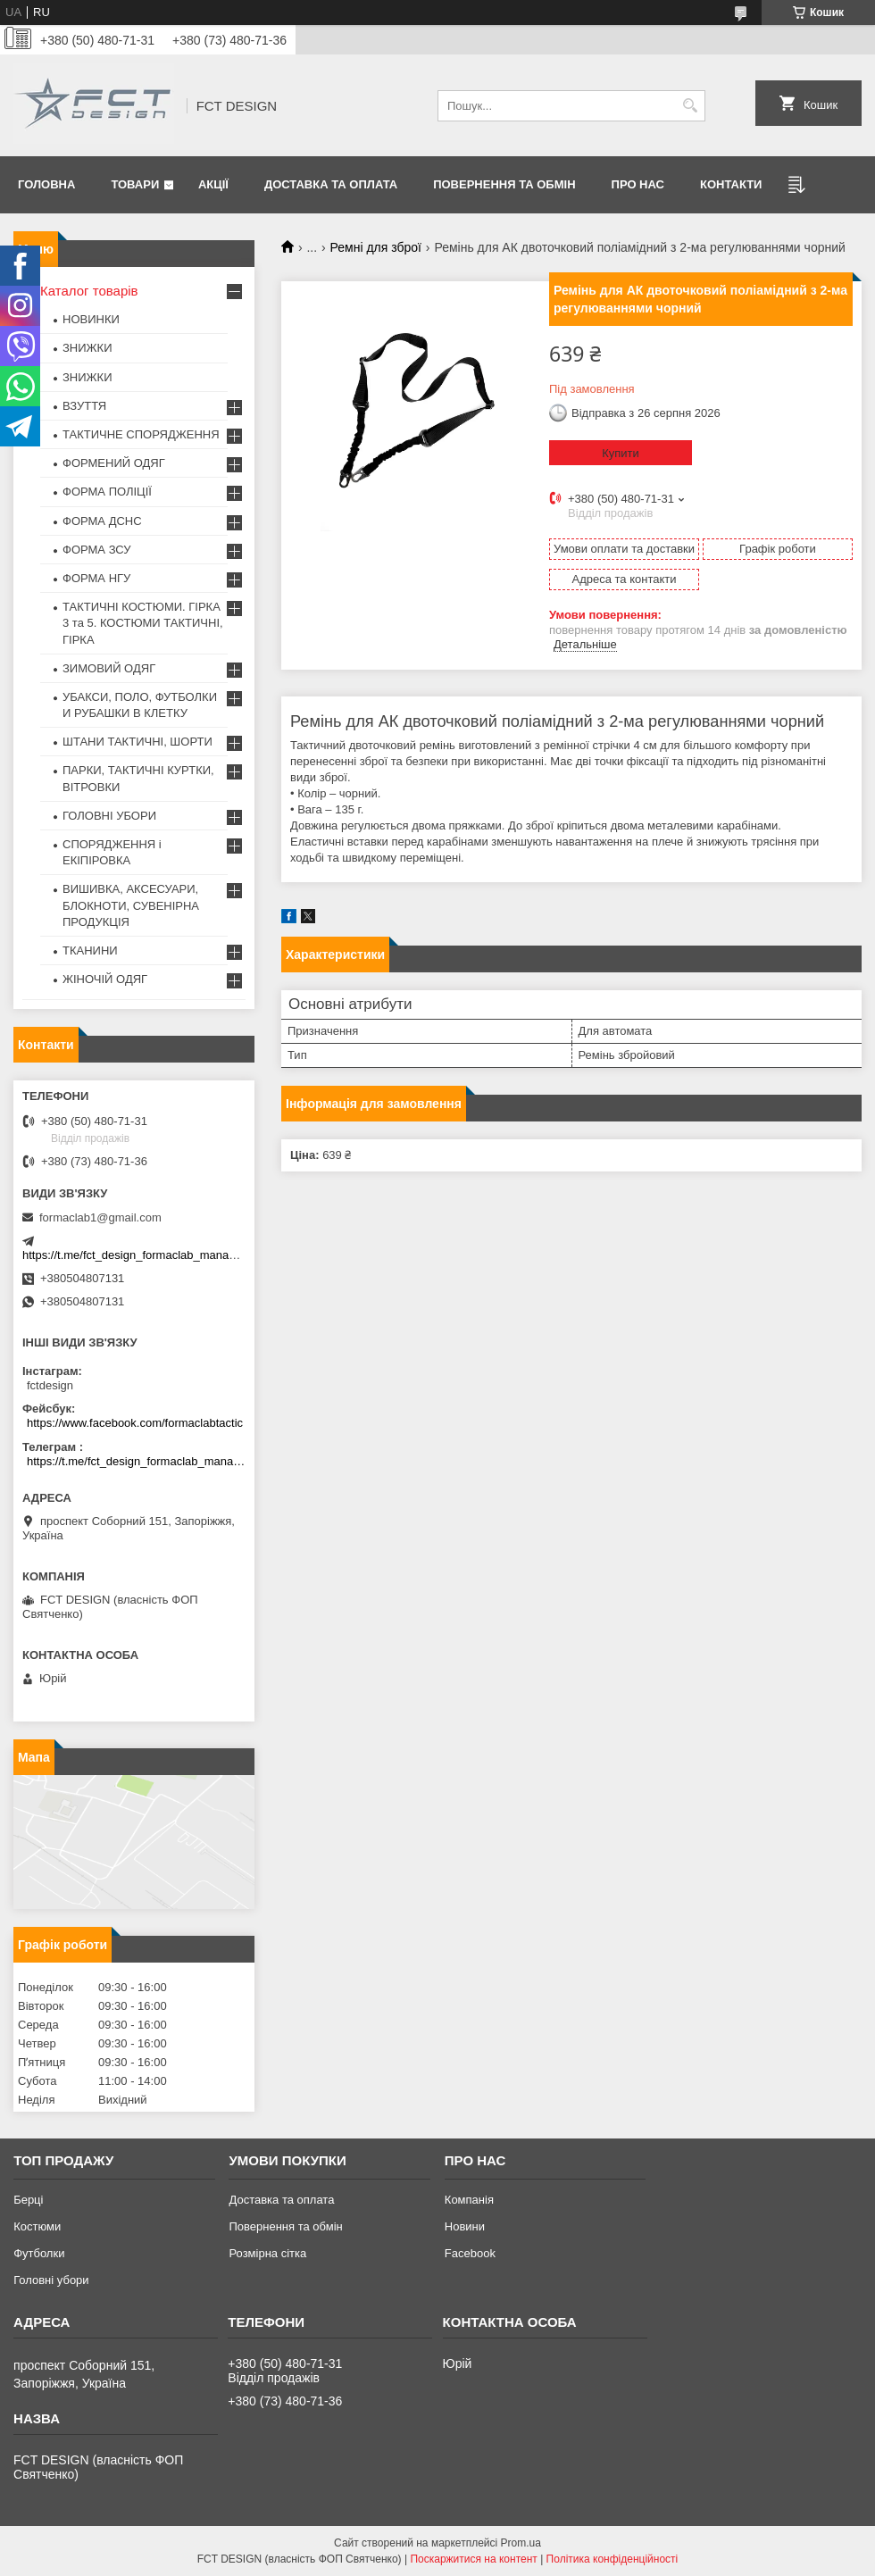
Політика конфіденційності (612, 2559)
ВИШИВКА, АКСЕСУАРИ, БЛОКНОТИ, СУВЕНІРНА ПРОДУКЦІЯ (130, 905)
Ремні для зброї (375, 247)
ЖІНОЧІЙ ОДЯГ (104, 979)
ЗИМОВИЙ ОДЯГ (108, 668)
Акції (213, 184)
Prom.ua (521, 2543)
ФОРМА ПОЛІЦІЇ (107, 491)
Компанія (469, 2199)
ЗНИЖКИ (87, 347)
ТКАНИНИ (90, 950)
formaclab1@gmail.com (100, 1217)
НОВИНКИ (91, 319)
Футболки (38, 2253)
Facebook (470, 2253)
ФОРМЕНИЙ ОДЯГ (113, 463)
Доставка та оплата (330, 184)
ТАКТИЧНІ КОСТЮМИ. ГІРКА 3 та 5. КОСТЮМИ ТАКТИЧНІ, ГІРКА (142, 623)
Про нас (638, 184)
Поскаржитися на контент (473, 2559)
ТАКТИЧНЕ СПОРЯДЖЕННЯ (141, 434)
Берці (28, 2199)
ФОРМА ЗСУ (96, 549)
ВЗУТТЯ (84, 406)
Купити (620, 453)
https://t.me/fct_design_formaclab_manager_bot (145, 1255)
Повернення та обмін (504, 184)
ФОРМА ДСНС (102, 521)
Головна (46, 184)
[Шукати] (689, 105)
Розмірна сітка (267, 2253)
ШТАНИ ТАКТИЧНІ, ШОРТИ (137, 741)
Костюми (37, 2226)
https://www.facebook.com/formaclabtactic (135, 1423)
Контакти (731, 184)
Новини (465, 2226)
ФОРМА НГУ (96, 578)
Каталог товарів (89, 290)
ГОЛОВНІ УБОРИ (109, 815)
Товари (135, 184)
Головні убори (50, 2280)
